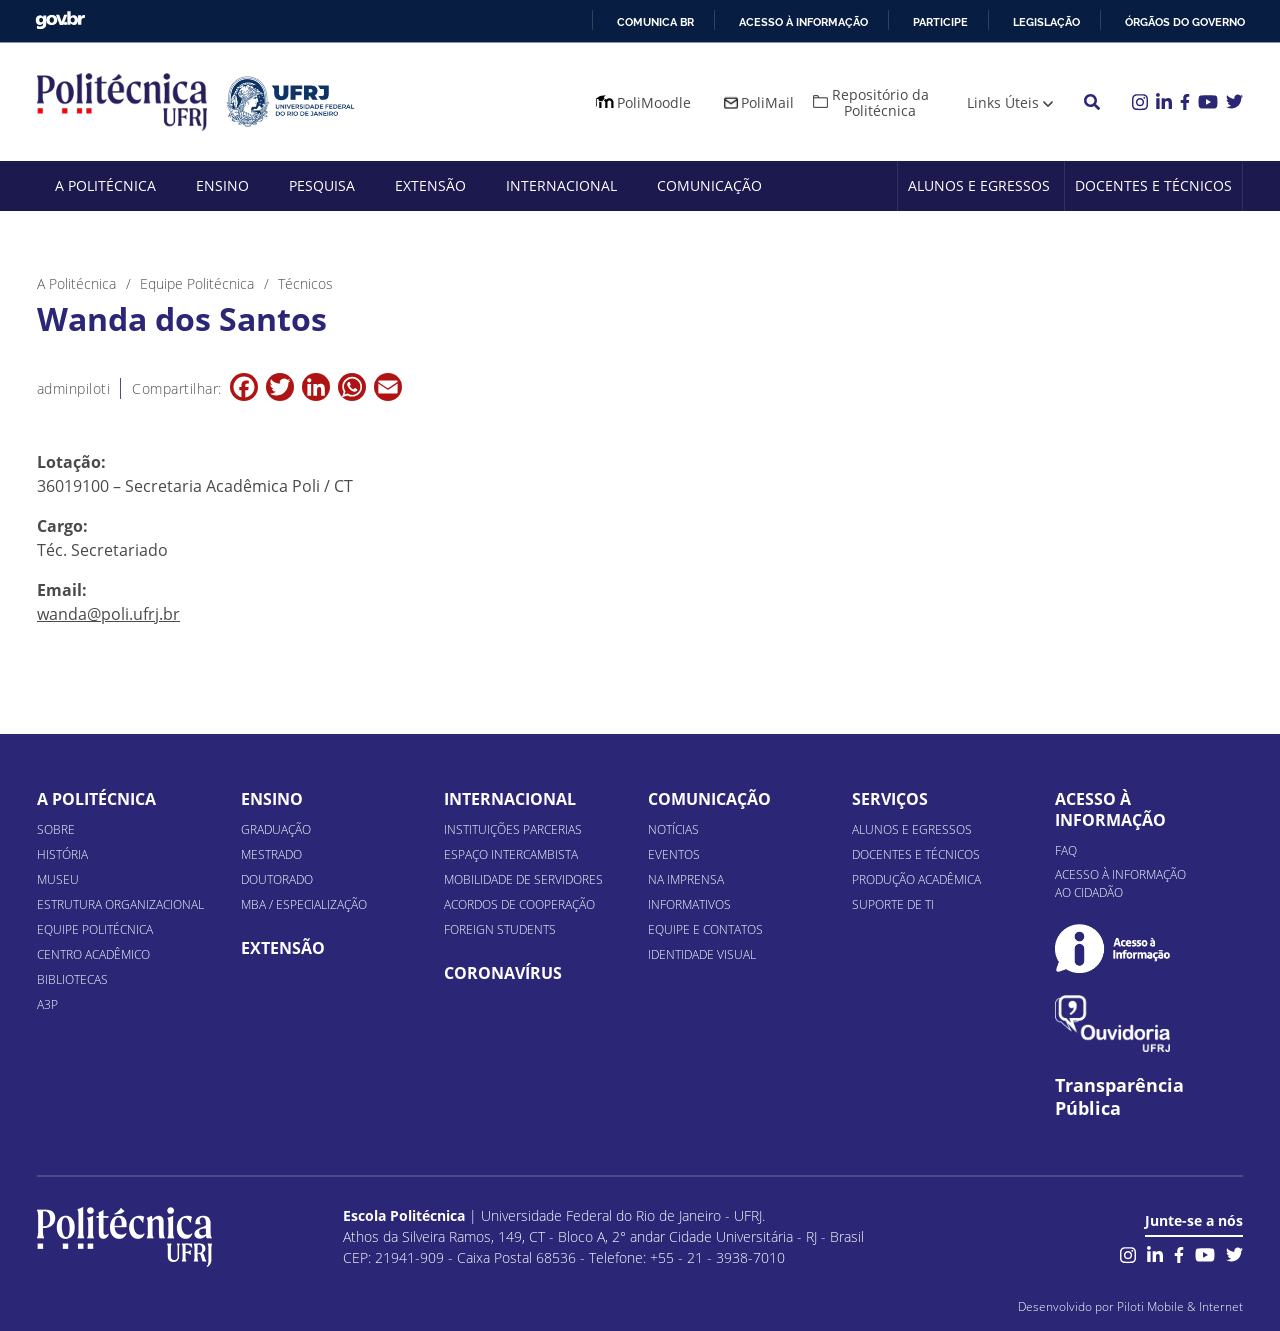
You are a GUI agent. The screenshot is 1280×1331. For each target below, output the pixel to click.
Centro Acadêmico (93, 954)
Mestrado (271, 854)
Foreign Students (500, 929)
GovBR (60, 20)
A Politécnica (105, 185)
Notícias (673, 829)
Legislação (1046, 22)
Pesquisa (322, 185)
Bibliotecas (72, 979)
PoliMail (767, 102)
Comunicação (709, 185)
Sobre (56, 829)
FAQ (1066, 850)
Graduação (276, 829)
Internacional (561, 185)
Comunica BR (655, 22)
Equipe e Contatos (705, 929)
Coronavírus (503, 973)
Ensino (222, 185)
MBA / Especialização (304, 904)
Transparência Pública (1119, 1097)
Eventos (674, 854)
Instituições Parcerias (513, 829)
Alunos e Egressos (979, 185)
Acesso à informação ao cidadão (1120, 883)
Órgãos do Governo (1185, 22)
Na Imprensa (686, 879)
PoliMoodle (654, 102)
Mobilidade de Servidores (523, 879)
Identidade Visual (702, 954)
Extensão (430, 185)
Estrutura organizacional (120, 904)
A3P (47, 1004)
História (62, 854)
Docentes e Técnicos (1153, 185)
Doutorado (277, 879)
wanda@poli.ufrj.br (108, 614)
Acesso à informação (803, 22)
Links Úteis (1003, 102)
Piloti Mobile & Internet (1180, 1306)
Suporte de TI (893, 904)
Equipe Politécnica (95, 929)
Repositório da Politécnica (880, 102)
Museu (58, 879)
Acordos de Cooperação (519, 904)
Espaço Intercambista (511, 854)
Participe (940, 22)
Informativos (689, 904)
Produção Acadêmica (916, 879)
